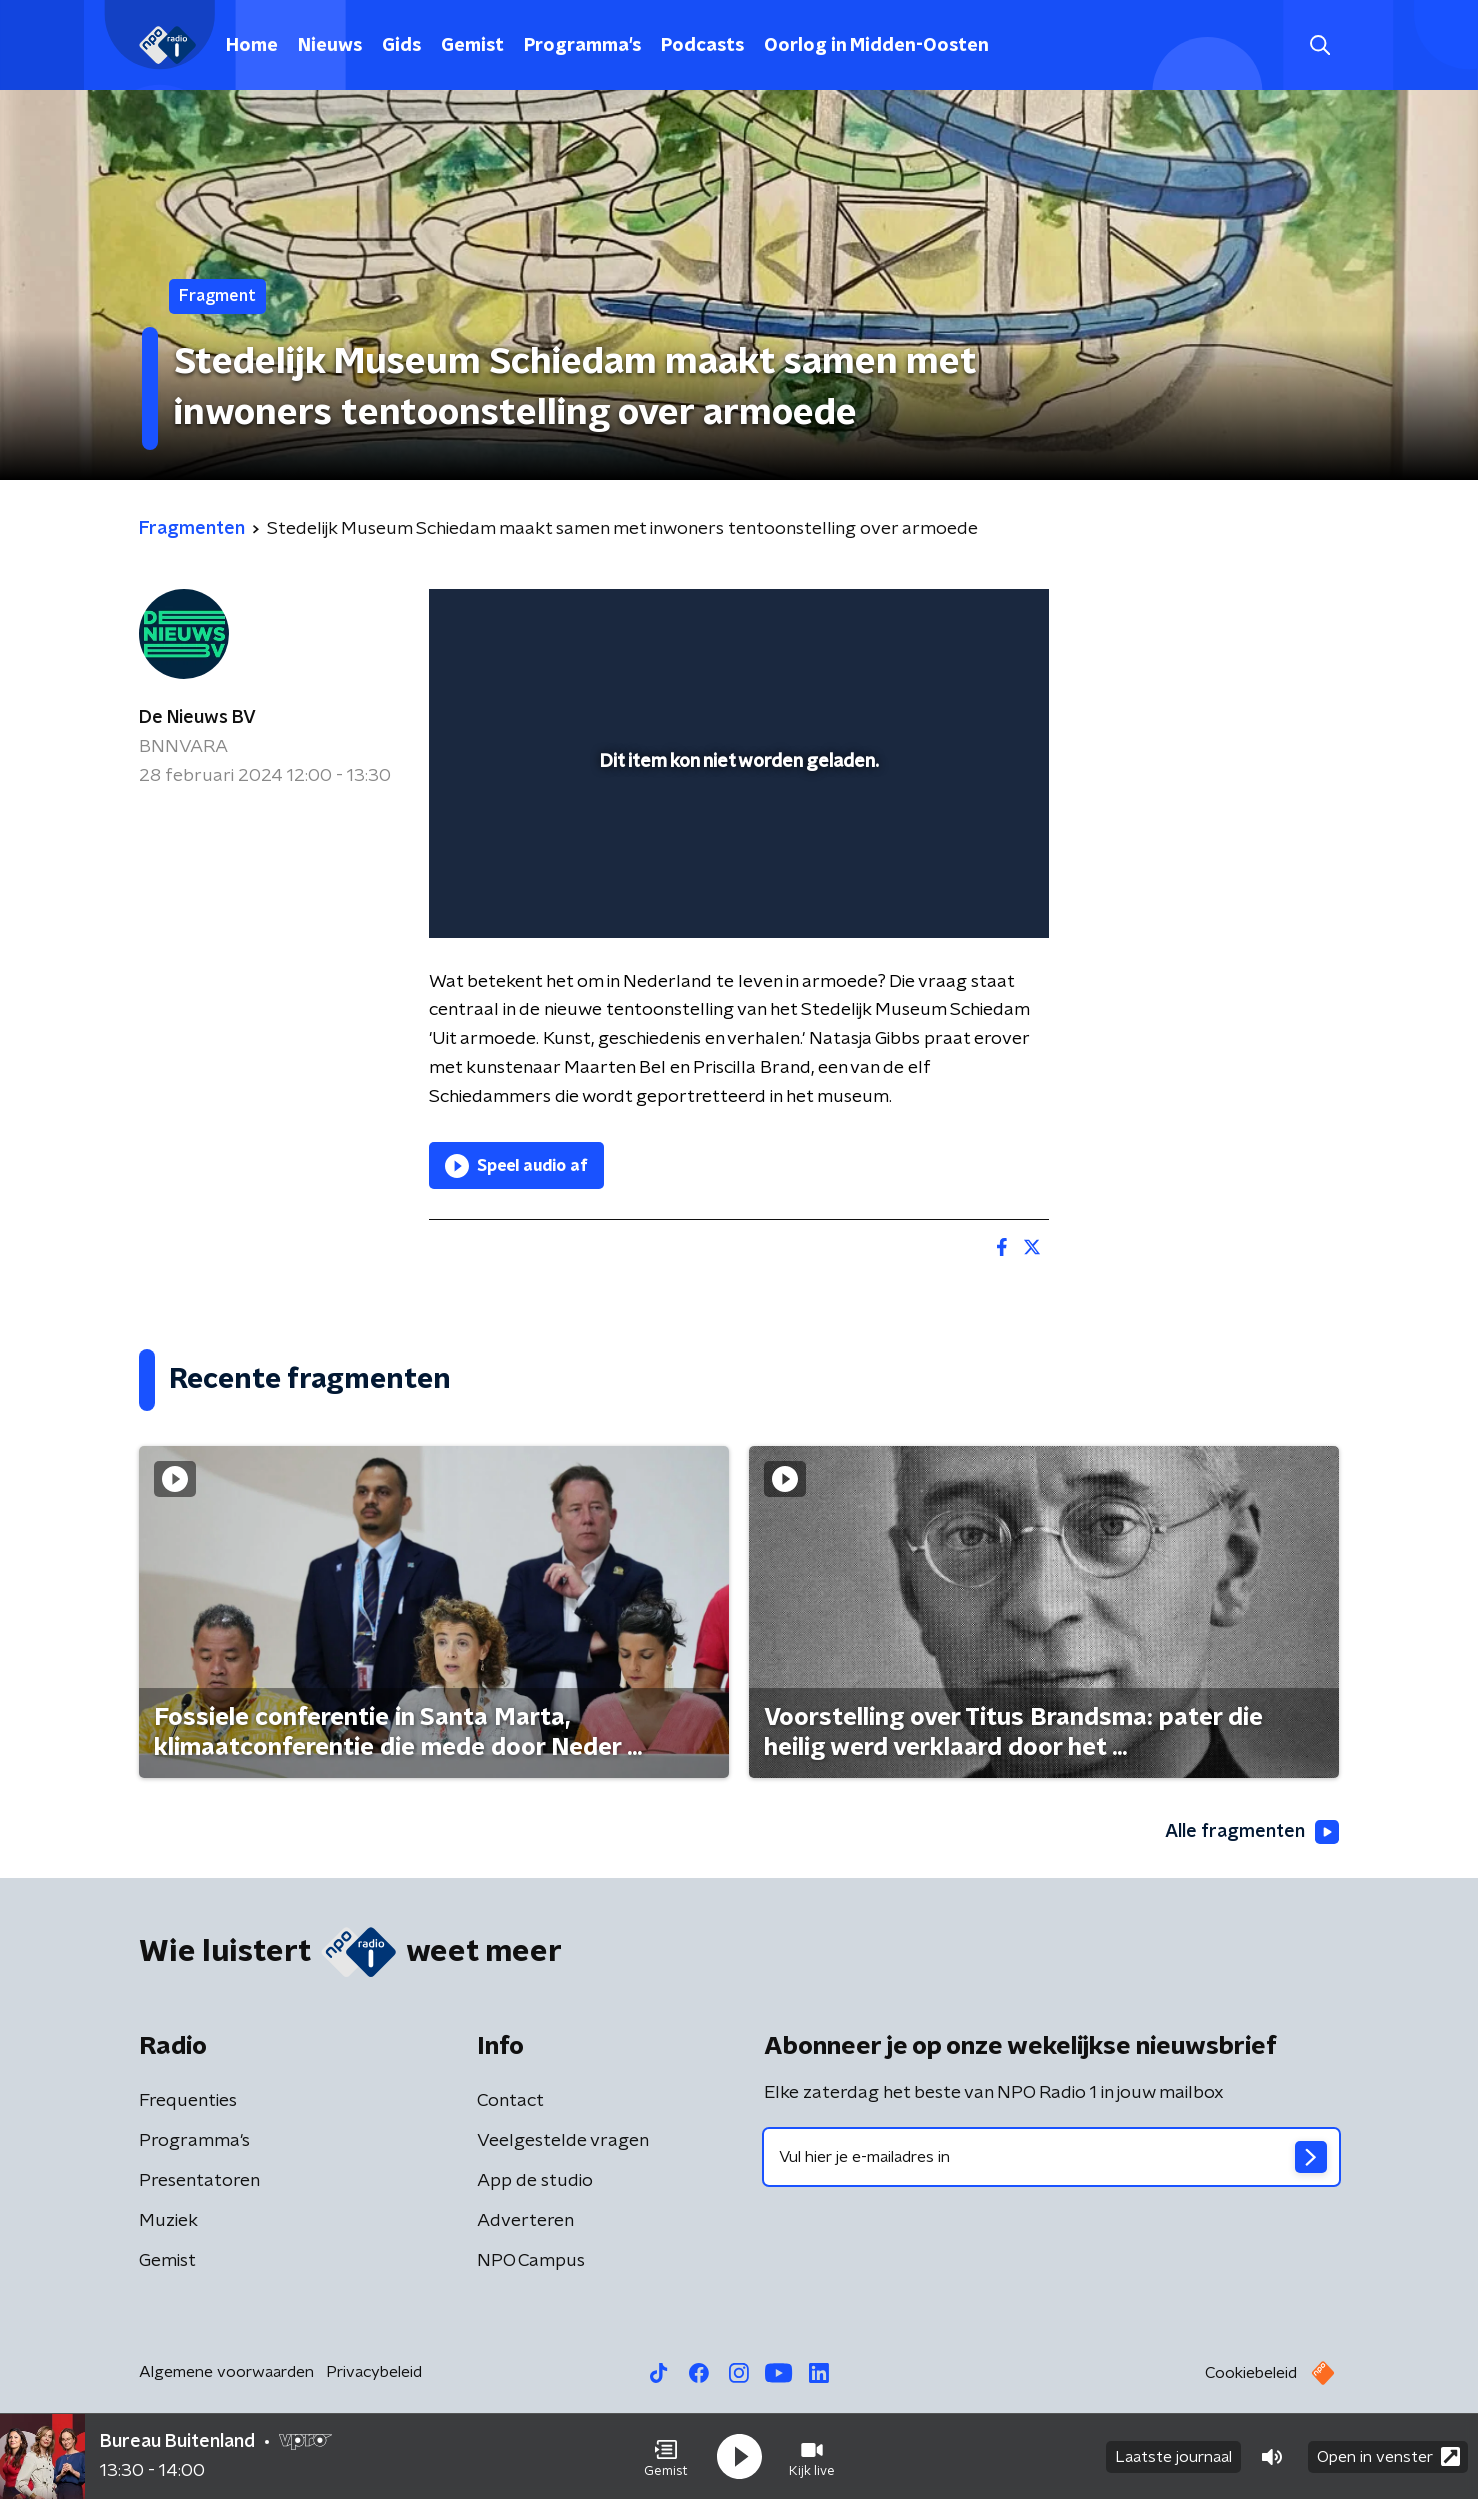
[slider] (736, 840)
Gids (401, 46)
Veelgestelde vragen (563, 2141)
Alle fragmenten (1252, 1832)
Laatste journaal (1173, 2457)
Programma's (582, 46)
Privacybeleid (374, 2372)
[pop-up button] (959, 894)
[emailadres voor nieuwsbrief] (1051, 2157)
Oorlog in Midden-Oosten (876, 46)
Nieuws (330, 46)
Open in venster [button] (1388, 2456)
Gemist (472, 46)
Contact (510, 2101)
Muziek (168, 2221)
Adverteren (525, 2221)
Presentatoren (199, 2181)
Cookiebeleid (1251, 2373)
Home (252, 46)
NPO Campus (531, 2261)
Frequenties (188, 2101)
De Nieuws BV (197, 718)
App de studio (535, 2181)
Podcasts (702, 46)
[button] (666, 2457)
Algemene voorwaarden (226, 2372)
